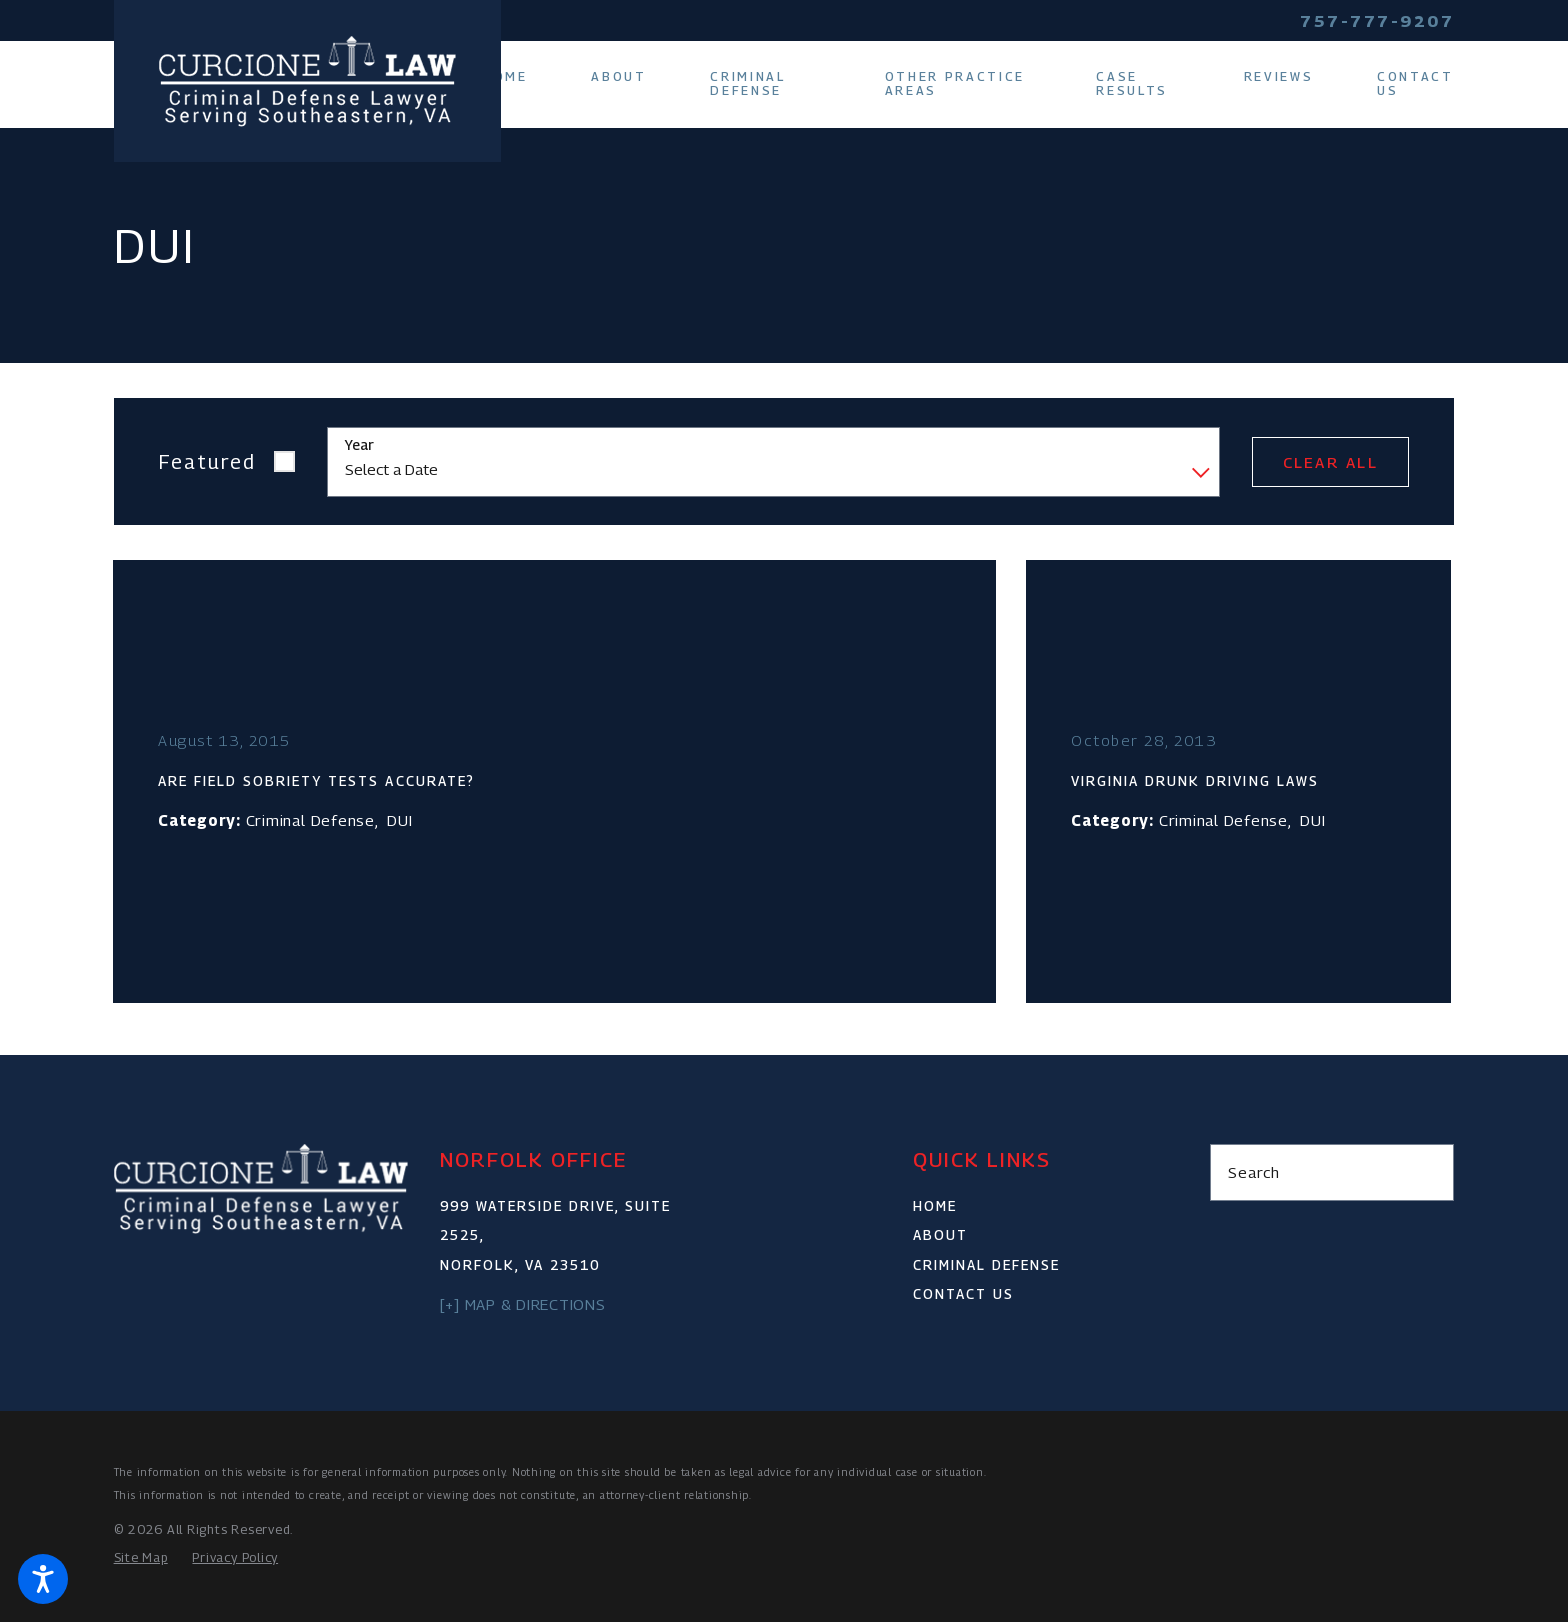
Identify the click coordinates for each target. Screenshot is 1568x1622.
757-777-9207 (1377, 21)
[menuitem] (521, 77)
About (940, 1235)
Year (359, 445)
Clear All (1330, 462)
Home (935, 1206)
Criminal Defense (986, 1265)
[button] (43, 1579)
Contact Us (963, 1294)
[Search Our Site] (1428, 1172)
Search (1254, 1172)
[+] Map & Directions (523, 1304)
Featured (207, 461)
